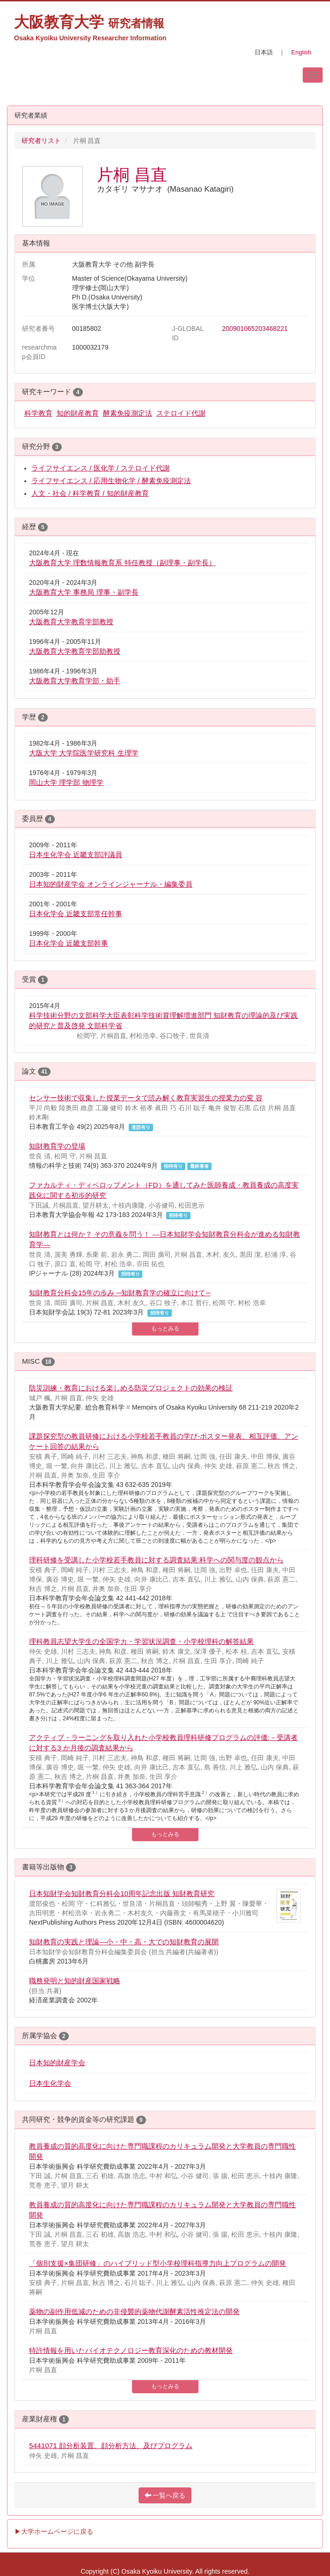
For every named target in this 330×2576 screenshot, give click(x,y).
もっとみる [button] (165, 1328)
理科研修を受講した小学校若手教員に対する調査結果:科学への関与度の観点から (156, 1560)
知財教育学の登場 (57, 1146)
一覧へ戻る (165, 2495)
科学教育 (38, 413)
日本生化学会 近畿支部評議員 (75, 855)
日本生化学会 (50, 2083)
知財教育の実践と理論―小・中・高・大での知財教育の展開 (124, 1942)
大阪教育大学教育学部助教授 (74, 651)
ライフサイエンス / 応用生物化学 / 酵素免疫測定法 (111, 481)
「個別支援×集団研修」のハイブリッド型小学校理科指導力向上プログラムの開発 (157, 2263)
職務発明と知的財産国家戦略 (74, 1981)
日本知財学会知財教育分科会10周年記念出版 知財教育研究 (121, 1893)
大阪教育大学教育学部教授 (71, 622)
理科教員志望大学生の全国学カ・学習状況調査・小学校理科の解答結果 (141, 1641)
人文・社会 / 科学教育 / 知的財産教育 (90, 493)
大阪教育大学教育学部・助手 (74, 681)
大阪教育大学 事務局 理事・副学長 (84, 592)
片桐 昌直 (132, 174)
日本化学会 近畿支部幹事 (68, 943)
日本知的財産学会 (57, 2063)
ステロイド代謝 (180, 413)
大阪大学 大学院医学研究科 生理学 (84, 753)
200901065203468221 (254, 328)
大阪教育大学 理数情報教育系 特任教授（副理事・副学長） (122, 563)
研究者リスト (41, 140)
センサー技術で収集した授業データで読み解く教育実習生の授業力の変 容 (146, 1098)
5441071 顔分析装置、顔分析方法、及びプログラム (110, 2445)
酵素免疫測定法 (127, 413)
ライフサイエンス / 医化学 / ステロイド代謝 (100, 468)
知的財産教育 (78, 413)
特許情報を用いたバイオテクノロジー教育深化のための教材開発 (131, 2350)
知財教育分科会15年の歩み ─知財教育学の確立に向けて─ (120, 1293)
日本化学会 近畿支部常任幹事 (75, 914)
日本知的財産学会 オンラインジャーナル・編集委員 (110, 884)
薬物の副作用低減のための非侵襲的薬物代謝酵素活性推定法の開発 (134, 2311)
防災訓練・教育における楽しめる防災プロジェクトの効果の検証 (131, 1388)
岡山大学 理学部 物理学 (66, 782)
